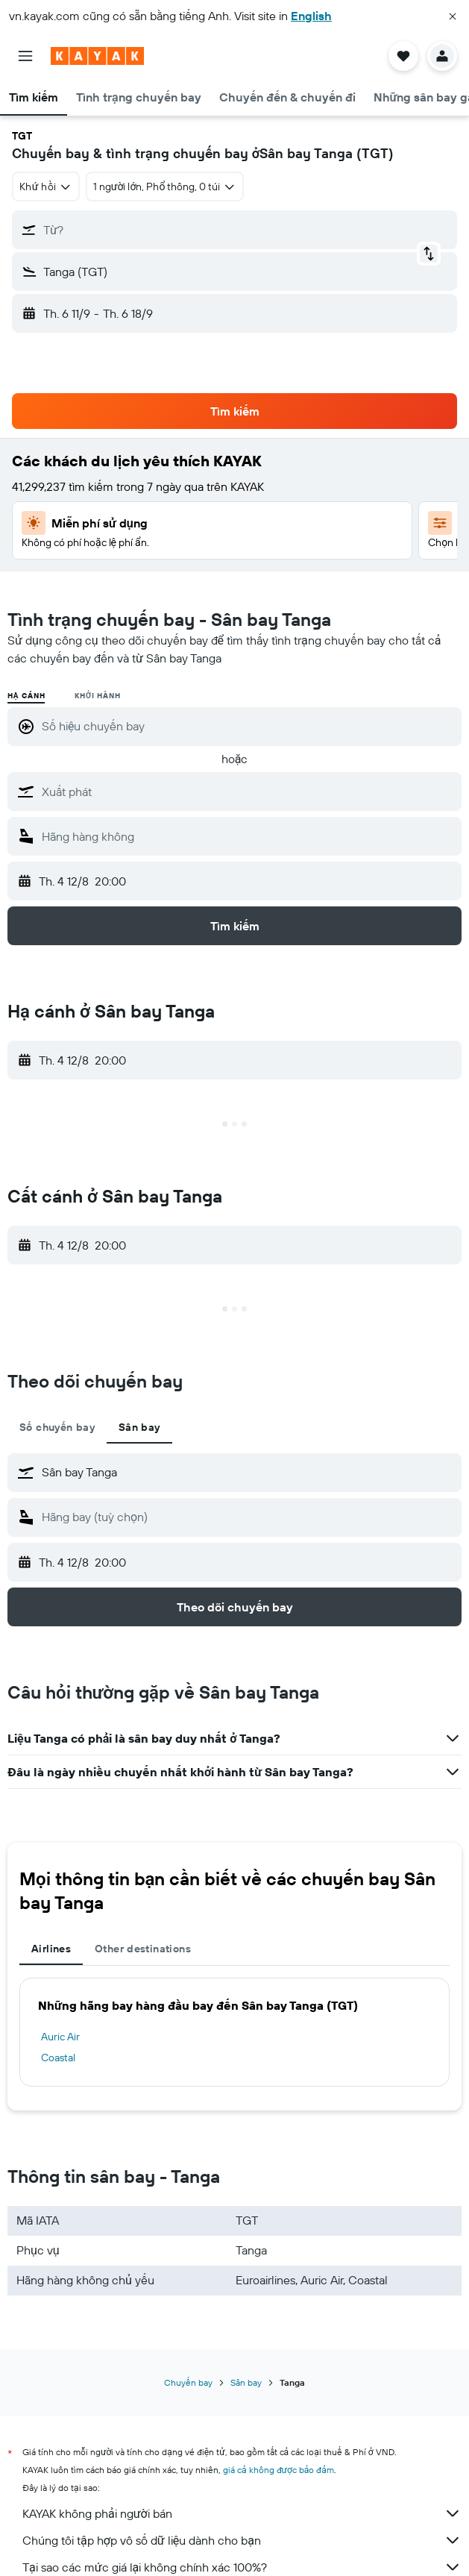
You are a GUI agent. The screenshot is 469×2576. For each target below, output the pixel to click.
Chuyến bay (188, 2382)
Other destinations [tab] (143, 1948)
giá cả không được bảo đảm (278, 2469)
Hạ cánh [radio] (26, 696)
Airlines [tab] (51, 1948)
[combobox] (46, 186)
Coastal (58, 2057)
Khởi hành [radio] (97, 696)
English (311, 15)
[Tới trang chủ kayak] (97, 56)
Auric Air (60, 2036)
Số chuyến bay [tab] (57, 1427)
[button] (452, 16)
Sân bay (246, 2382)
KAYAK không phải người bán (242, 2513)
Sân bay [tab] (139, 1427)
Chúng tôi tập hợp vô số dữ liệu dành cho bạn (242, 2540)
